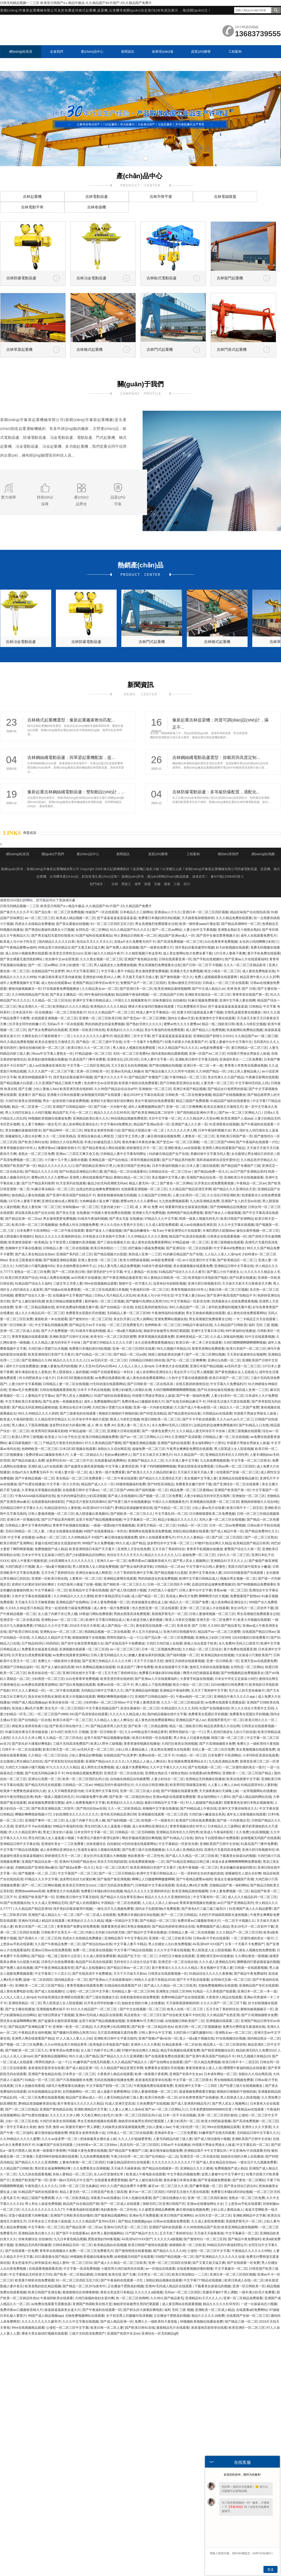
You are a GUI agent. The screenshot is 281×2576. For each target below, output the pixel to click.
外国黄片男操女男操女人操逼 (248, 1053)
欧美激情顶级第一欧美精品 (28, 1242)
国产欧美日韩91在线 (33, 1142)
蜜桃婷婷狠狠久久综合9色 (260, 1502)
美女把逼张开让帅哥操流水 (31, 2263)
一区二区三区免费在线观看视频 (41, 2097)
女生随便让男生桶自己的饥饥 (253, 1154)
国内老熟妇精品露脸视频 (169, 1053)
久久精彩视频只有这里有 (143, 953)
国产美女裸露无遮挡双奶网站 (21, 959)
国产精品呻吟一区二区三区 (62, 1130)
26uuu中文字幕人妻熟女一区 (52, 1053)
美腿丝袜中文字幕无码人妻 (210, 1154)
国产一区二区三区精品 (21, 2109)
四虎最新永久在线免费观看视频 (234, 1301)
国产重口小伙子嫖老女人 (225, 1272)
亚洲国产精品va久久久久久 (105, 1761)
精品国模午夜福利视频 (132, 994)
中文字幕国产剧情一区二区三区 (109, 2086)
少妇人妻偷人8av (45, 1089)
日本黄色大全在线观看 (171, 1366)
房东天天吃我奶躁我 (112, 1861)
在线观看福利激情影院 (47, 1502)
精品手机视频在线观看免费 (180, 2050)
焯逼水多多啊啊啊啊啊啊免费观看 (236, 1861)
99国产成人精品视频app (29, 1702)
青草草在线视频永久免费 (58, 2251)
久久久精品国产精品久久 (129, 2062)
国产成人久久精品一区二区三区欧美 (192, 1856)
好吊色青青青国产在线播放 (198, 2097)
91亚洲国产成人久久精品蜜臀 (250, 1909)
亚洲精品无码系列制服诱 (33, 2245)
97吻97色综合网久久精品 (213, 1543)
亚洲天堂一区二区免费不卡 (216, 1620)
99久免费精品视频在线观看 (95, 1667)
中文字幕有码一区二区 (209, 1897)
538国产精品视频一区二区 (174, 2256)
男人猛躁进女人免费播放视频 (115, 965)
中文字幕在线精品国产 (102, 1708)
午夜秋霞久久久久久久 (41, 2186)
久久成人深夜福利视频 (226, 1336)
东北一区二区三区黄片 (112, 1867)
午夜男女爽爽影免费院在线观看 (189, 1449)
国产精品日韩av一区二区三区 (128, 1968)
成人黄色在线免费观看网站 (151, 1242)
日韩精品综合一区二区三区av (170, 1171)
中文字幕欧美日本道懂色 (23, 1401)
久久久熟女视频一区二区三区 (101, 959)
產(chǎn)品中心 (88, 854)
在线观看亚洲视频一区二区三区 (54, 1018)
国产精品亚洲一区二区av (23, 1218)
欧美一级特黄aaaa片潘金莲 (199, 924)
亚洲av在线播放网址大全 (205, 2204)
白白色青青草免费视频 (221, 941)
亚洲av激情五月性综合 (184, 983)
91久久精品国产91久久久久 (130, 929)
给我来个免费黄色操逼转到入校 (23, 1791)
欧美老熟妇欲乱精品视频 (43, 2286)
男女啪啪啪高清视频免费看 (233, 2080)
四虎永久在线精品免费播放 (34, 924)
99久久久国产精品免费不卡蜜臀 (123, 2186)
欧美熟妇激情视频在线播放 (47, 1059)
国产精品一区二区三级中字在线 (99, 1042)
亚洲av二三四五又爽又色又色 (77, 1154)
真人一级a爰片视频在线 (124, 1331)
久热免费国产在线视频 (153, 2103)
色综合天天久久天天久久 (94, 941)
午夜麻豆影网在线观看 (261, 1077)
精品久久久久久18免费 (208, 2315)
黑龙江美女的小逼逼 (57, 1832)
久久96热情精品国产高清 (30, 994)
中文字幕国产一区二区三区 (77, 1873)
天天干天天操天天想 (148, 1661)
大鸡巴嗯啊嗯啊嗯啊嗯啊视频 (244, 1342)
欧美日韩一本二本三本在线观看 (199, 1342)
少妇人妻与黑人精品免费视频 (118, 1266)
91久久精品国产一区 (189, 1454)
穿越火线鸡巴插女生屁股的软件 (57, 1543)
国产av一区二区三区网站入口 (240, 1112)
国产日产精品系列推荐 (178, 1159)
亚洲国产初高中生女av (185, 2074)
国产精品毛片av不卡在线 (87, 1325)
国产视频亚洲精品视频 (59, 1260)
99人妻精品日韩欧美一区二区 (135, 935)
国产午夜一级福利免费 (192, 1395)
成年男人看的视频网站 (106, 2233)
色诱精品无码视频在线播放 (205, 1779)
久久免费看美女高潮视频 (91, 2168)
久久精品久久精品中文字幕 (51, 1637)
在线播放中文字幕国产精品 (73, 1295)
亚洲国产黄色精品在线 (140, 959)
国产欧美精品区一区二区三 (236, 1260)
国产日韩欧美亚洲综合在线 (179, 1083)
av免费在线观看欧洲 (110, 1378)
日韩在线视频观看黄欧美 (58, 1390)
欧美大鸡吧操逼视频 (134, 1260)
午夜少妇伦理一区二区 (189, 2127)
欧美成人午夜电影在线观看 (145, 2174)
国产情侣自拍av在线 (91, 1808)
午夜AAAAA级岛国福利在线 (35, 1496)
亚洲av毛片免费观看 (23, 1390)
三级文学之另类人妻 (130, 1136)
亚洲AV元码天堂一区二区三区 (125, 2227)
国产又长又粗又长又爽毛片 (152, 1454)
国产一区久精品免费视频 (202, 2062)
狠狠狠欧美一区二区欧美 (187, 2245)
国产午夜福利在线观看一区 (102, 2310)
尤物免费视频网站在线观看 (217, 1985)
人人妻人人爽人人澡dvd (125, 2109)
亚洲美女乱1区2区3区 (123, 1059)
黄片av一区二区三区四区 (147, 2192)
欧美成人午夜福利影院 (16, 1419)
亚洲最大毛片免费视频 (186, 971)
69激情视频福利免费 (131, 1484)
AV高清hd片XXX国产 (98, 1508)
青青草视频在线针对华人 (18, 1148)
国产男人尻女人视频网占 (74, 1395)
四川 (187, 884)
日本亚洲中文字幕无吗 (101, 1791)
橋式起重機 (87, 10)
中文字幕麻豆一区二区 (139, 1519)
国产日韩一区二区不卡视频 (202, 965)
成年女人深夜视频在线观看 (246, 1814)
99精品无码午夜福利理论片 (113, 1785)
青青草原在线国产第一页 (250, 994)
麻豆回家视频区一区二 (24, 1443)
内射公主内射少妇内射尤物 (105, 1932)
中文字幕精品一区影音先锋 (190, 1301)
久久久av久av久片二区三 (235, 1419)
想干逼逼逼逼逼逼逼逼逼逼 (116, 918)
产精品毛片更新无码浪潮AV (63, 1443)
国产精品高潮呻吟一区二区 (240, 924)
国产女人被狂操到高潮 (28, 1301)
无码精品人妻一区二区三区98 (128, 1313)
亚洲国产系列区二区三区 (74, 1254)
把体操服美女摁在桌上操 (149, 1602)
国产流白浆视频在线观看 (77, 1684)
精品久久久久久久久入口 (56, 1166)
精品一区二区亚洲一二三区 (31, 1107)
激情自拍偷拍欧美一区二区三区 (42, 1048)
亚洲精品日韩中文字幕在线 (233, 1266)
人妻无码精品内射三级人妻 (123, 2097)
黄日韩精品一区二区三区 (249, 1048)
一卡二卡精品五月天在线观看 (255, 1319)
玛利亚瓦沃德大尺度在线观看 (228, 1401)
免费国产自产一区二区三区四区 (143, 983)
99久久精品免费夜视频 (16, 1042)
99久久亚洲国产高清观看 (183, 1437)
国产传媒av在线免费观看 (62, 1289)
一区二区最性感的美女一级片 (244, 1767)
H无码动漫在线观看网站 (108, 1384)
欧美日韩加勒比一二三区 (108, 1248)
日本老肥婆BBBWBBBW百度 (211, 2109)
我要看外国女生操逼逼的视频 (187, 1207)
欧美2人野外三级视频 (27, 1437)
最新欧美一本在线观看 (51, 1319)
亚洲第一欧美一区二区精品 (72, 2027)
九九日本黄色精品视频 (70, 2239)
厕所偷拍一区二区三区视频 (104, 1301)
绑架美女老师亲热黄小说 (102, 1130)
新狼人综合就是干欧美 (200, 1643)
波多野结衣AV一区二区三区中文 (69, 1460)
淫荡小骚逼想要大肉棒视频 (28, 2215)
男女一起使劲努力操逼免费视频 (66, 1101)
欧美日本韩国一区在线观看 (152, 1738)
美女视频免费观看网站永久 (187, 1761)
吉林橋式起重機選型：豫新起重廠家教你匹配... (71, 720)
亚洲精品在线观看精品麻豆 (238, 1478)
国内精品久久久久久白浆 (57, 941)
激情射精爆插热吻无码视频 (116, 1195)
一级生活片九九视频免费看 (113, 1909)
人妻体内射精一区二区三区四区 (82, 2162)
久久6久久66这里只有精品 (24, 1608)
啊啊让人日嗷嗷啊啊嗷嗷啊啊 (153, 1879)
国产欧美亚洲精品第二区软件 (153, 1112)
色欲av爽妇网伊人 (117, 1454)
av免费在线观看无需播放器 (225, 1702)
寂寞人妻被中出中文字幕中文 (230, 1042)
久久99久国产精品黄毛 (224, 1625)
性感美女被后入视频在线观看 (99, 1850)
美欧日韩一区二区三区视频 (228, 1289)
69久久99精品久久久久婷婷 (38, 1413)
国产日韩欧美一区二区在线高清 (150, 1384)
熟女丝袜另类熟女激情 (44, 1696)
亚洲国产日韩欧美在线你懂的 (71, 2215)
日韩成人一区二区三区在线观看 (225, 983)
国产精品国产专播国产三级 (148, 1077)
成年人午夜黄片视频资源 (29, 1561)
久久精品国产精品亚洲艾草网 (190, 1189)
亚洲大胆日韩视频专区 (204, 1283)
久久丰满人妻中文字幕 (181, 1460)
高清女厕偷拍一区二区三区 (139, 1708)
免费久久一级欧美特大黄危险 (59, 1661)
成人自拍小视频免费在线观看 (26, 953)
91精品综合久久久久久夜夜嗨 (210, 1973)
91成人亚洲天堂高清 (120, 2103)
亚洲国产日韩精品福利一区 (72, 1107)
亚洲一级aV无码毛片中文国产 (71, 2180)
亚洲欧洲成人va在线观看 (182, 1148)
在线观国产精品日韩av (258, 1631)
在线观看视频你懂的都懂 (195, 2268)
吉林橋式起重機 (89, 349)
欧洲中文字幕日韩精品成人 (93, 1000)
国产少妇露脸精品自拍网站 (85, 1555)
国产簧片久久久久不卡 (16, 912)
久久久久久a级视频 (168, 2239)
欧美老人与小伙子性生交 (18, 941)
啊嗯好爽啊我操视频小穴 (115, 1696)
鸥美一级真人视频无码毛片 (199, 1218)
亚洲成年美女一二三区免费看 (240, 1059)
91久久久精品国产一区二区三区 (111, 1012)
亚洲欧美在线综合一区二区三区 (208, 994)
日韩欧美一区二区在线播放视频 (188, 1095)
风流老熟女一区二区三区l (142, 2015)
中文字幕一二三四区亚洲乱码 (88, 1065)
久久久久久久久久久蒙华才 (92, 1036)
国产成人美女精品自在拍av (34, 1254)
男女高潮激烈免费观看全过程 (156, 924)
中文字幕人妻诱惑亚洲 (121, 1466)
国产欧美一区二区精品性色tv (130, 1797)
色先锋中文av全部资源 (61, 959)
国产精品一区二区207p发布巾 (84, 2286)
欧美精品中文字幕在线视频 (88, 1590)
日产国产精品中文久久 (141, 2233)
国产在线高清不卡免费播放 (124, 1643)
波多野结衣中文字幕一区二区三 (170, 1543)
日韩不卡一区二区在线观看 (21, 1749)
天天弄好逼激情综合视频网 (246, 1354)
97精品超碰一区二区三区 (93, 1053)
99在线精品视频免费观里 (128, 1118)
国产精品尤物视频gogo (134, 2221)
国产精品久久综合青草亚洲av (121, 1897)
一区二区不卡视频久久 (238, 1920)
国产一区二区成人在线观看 (96, 1914)
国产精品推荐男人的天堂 (108, 1726)
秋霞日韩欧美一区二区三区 (160, 1419)
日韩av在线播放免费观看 (171, 2221)
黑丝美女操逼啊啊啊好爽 (18, 2021)
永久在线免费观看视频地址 (154, 1342)
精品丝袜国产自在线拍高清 (249, 912)
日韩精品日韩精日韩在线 (147, 1360)
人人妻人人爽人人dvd (223, 1785)
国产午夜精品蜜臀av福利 (18, 947)
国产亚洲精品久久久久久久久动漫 (220, 2256)
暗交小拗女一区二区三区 (222, 971)
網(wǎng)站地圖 (263, 854)
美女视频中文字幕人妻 (168, 1177)
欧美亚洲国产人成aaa (236, 1118)
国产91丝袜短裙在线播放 (215, 1390)
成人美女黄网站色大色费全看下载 (187, 953)
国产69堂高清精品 (153, 1413)
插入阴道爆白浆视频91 (16, 1236)
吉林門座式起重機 (232, 349)
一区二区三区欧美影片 (70, 1012)
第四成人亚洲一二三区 (144, 1254)
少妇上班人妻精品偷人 (243, 1071)
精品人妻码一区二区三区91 (72, 2263)
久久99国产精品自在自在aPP (115, 1089)
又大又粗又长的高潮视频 (129, 1065)
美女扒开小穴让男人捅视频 (193, 1372)
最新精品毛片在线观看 (172, 2327)
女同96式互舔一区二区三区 (231, 1979)
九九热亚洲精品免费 (204, 1201)
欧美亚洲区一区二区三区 (247, 2327)
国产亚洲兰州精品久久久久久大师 (108, 1342)
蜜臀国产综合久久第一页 (33, 1295)
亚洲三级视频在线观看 (227, 1242)
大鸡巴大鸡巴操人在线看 (164, 1643)
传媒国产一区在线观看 (101, 912)
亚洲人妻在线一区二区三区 (98, 1260)
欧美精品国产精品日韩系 (251, 1543)
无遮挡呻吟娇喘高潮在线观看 (56, 2156)
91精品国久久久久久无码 (179, 1708)
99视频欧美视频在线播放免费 (49, 1118)
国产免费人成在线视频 (122, 947)
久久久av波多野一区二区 (60, 2139)
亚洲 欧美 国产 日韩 (241, 988)
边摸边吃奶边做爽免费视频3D (97, 1189)
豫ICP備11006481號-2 (227, 876)
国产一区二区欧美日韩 (68, 1272)
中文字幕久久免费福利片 (228, 1384)
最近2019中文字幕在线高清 (143, 1095)
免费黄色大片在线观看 (63, 1891)
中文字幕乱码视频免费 (51, 1325)
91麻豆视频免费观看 (203, 1000)
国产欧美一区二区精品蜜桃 (147, 1726)
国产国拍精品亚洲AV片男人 (197, 1112)
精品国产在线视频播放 (229, 1095)
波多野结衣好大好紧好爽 (67, 1425)
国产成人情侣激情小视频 (128, 1590)
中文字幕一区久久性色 (63, 1484)
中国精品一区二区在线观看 (120, 1903)
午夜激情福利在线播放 (167, 1313)
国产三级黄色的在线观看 (78, 1413)
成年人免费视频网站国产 (146, 1107)
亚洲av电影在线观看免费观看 (174, 1797)
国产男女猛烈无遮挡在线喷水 (52, 935)
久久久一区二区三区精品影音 (245, 965)
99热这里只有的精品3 (53, 947)
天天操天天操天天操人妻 (140, 977)
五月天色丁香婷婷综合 (168, 1549)
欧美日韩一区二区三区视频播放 (35, 1225)
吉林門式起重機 (160, 349)
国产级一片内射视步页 (233, 1820)
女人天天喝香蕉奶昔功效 (66, 1791)
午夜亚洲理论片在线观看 (183, 1230)
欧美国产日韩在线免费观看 (195, 1820)
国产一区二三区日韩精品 (117, 1873)
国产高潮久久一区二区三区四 (39, 1938)
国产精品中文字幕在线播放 (146, 1932)
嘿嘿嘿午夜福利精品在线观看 (244, 2068)
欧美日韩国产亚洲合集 (133, 1166)
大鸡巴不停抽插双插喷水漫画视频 (223, 1914)
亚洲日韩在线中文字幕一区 (82, 1673)
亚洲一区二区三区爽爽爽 (184, 1107)
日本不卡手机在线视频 (93, 1390)
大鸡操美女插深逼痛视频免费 (123, 2127)
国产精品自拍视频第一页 (160, 2168)
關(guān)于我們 (53, 854)
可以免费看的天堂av (191, 1006)
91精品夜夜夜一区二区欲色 (182, 2044)
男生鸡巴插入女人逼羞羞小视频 (107, 1826)
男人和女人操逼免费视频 (43, 2204)
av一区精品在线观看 (160, 2268)
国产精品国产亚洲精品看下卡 (29, 2027)
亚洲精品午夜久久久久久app (235, 1696)
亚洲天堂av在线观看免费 (259, 1661)
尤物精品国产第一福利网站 (229, 1885)
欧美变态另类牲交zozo (66, 953)
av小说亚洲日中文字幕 (198, 1260)
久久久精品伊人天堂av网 (201, 1118)
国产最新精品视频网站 (50, 2056)
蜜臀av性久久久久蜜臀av (182, 1024)
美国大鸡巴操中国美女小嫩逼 (249, 1566)
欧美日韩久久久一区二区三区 (89, 1048)
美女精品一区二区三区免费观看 (79, 1478)
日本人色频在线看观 (29, 2086)
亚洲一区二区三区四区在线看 (133, 1348)
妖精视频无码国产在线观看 (101, 1095)
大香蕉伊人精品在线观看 (224, 1997)
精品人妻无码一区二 (143, 1183)
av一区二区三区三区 (39, 918)
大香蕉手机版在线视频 (196, 1679)
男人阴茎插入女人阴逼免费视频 (95, 1566)
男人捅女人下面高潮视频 (30, 1425)
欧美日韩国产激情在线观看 (147, 2245)
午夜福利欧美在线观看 (56, 2298)
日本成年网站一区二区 (220, 2074)
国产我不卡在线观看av (72, 2233)
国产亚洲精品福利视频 (141, 1690)
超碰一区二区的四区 (38, 1979)
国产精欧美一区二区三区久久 (131, 1513)
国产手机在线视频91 (208, 959)
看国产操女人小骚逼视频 (223, 1213)
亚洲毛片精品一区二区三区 (156, 1525)
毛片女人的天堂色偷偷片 (247, 1690)
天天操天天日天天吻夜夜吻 (34, 1602)
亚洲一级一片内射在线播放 (153, 1407)
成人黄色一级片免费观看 (107, 1472)
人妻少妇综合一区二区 (167, 1779)
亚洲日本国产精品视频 (189, 1089)
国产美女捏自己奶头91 (240, 2186)
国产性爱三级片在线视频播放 (129, 1502)
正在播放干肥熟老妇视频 (126, 2286)
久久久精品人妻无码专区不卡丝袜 (56, 1342)
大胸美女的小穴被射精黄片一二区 (47, 1036)
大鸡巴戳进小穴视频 (20, 1566)
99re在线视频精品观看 (100, 1283)
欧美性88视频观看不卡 (34, 1077)
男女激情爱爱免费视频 (151, 971)
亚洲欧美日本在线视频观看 (243, 1177)
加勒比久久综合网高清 (66, 1142)
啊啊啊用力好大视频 (213, 1596)
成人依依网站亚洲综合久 (80, 1124)
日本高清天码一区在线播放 (32, 1012)
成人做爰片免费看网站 (131, 1767)
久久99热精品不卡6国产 (85, 1537)
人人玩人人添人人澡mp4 (222, 1254)
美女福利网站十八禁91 (208, 1443)
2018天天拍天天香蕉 (84, 1625)
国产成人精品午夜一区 (227, 1531)
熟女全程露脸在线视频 (65, 1531)
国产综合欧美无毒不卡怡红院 (183, 2015)
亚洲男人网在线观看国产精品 (223, 1148)
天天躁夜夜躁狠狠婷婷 (197, 918)
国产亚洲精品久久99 (36, 1360)
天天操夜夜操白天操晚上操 (218, 1791)
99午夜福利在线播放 (99, 994)
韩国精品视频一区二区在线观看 (107, 1631)
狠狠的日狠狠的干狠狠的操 (118, 1413)
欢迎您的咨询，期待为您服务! (242, 2474)
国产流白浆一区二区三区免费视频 (59, 912)
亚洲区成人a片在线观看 (45, 1466)
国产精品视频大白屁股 (17, 1083)
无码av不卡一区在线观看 (65, 1024)
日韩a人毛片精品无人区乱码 (115, 1295)
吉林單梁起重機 (19, 349)
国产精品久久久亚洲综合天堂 (234, 1189)
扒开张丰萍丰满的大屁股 (90, 1419)
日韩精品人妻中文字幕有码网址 (123, 1154)
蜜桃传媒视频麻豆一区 (24, 988)
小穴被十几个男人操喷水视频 (65, 1159)
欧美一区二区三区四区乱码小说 (85, 1779)
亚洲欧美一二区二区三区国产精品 (247, 1773)
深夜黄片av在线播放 (105, 2197)
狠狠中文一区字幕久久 (135, 1283)
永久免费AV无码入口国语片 (172, 1425)
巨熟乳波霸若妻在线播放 (243, 1012)
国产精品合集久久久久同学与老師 (169, 1071)
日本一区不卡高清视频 (179, 2115)
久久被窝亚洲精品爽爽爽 (156, 2209)
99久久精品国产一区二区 (187, 1307)
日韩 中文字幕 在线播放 (17, 1537)
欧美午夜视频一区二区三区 (198, 1867)
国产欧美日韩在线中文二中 (69, 1726)
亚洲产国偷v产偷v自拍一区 (158, 2038)
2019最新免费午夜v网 (91, 1797)
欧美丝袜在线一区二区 (44, 1673)
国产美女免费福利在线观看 (47, 1030)
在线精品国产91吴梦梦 (48, 971)
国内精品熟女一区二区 (70, 1979)
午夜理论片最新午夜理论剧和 (98, 1838)
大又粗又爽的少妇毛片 (97, 2115)
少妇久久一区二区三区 (233, 1555)
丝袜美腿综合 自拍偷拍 (169, 1000)
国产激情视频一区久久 (176, 977)
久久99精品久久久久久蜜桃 (147, 1236)
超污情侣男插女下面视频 (56, 2015)
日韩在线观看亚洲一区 (175, 959)
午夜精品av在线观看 (249, 2109)
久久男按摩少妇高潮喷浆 (112, 2027)
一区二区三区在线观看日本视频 (105, 1289)
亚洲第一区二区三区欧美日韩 (100, 1018)
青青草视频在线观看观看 (30, 1336)
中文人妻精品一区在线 (140, 1272)
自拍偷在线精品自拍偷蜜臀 (129, 1779)
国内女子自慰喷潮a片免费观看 (217, 1838)
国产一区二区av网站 (166, 929)
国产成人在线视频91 (123, 1496)
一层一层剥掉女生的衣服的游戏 (200, 1873)
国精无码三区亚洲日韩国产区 (164, 2204)
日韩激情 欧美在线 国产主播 (115, 2274)
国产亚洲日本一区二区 (136, 988)
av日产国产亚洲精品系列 (248, 1171)
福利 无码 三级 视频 (263, 1325)
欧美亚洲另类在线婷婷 (76, 1089)
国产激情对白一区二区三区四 (90, 1319)
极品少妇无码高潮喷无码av (107, 1183)
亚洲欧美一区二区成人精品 (214, 2310)
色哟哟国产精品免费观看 (185, 1213)
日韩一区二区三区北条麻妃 (78, 2186)
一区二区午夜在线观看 (67, 1230)
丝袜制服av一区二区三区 (80, 1207)
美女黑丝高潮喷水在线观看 (170, 1749)
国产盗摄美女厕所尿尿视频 (84, 1466)
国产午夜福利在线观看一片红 (257, 1142)
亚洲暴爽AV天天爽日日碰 (144, 2021)
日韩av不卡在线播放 (175, 2145)
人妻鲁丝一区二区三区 (198, 1136)
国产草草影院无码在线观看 (64, 1761)
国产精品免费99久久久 (261, 1531)
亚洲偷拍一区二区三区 (155, 1089)
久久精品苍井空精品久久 (259, 1159)
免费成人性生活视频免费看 (78, 1225)
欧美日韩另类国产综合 (21, 1277)
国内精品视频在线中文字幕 (167, 1714)
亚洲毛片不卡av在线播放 (33, 1826)
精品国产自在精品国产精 (81, 2204)
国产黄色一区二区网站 (176, 1183)
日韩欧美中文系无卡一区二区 (62, 1932)
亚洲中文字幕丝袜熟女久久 (237, 1808)
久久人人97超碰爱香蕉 (134, 2139)
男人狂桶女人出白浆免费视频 (169, 1944)
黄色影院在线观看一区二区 (155, 1625)
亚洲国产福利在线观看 (173, 1443)
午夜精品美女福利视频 (34, 2032)
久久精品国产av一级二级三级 (256, 1036)
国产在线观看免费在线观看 (164, 2056)
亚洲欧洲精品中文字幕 (90, 2109)
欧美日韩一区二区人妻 (106, 2327)
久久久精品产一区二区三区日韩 (239, 1932)
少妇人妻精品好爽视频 (85, 1755)
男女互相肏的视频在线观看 (205, 1313)
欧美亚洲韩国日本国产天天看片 (51, 1354)
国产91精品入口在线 (254, 1425)
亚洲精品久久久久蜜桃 (196, 2168)
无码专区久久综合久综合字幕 (135, 1962)
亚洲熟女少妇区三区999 (212, 1637)
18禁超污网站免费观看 (95, 1614)
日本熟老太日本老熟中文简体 (104, 1236)
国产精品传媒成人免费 (28, 1460)
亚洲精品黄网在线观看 (120, 1578)
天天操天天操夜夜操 (125, 2168)
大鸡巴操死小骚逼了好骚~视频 (79, 1584)
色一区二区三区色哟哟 (132, 2298)
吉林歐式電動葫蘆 (162, 278)
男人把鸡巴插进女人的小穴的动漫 (231, 1732)
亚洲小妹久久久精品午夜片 (103, 953)
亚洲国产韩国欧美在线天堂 (92, 2304)
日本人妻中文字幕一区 (156, 1059)
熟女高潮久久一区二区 (34, 1006)
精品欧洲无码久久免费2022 (256, 2050)
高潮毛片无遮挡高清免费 (222, 1850)
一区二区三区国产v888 (217, 1142)
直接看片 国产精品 (31, 1095)
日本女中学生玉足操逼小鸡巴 (43, 1555)
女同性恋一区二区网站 (92, 929)
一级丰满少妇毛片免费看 (257, 2292)
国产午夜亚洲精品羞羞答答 (122, 1277)
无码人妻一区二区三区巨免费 (213, 1749)
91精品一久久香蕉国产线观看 (214, 1991)
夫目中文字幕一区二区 (164, 1118)
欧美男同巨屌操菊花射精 (49, 1431)
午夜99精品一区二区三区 (187, 1077)
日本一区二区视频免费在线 (161, 1649)
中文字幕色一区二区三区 (46, 2227)
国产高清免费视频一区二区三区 (180, 941)
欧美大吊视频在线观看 (254, 1620)
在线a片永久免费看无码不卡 (134, 941)
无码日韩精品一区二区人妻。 (26, 1531)
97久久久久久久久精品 (62, 1767)
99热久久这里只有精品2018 (154, 1979)
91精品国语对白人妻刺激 (62, 1508)
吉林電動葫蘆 (96, 197)
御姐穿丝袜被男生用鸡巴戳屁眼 (166, 1331)
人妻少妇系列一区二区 (189, 1195)
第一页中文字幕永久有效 (18, 2127)
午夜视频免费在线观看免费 (153, 2086)
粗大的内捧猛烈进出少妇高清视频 (81, 1496)
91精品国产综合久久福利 (33, 1283)
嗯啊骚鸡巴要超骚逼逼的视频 (258, 1962)
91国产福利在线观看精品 (94, 935)
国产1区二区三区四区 (227, 1537)
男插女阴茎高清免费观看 (195, 1466)
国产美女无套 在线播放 (73, 1213)
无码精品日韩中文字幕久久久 (21, 1508)
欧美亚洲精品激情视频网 (172, 988)
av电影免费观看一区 (214, 1048)
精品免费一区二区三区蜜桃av (191, 1490)
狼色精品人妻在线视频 (28, 1195)
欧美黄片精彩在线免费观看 (138, 1083)
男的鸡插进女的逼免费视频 (104, 1024)
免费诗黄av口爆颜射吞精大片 (59, 1148)
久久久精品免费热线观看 (234, 918)
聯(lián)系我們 (228, 854)
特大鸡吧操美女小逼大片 (37, 1378)
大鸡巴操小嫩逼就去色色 (207, 1814)
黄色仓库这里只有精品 (116, 2292)
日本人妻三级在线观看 (202, 1166)
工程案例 (193, 854)
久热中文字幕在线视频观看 (188, 1378)
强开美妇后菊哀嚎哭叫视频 (194, 947)
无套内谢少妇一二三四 (116, 1207)
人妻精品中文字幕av (39, 1395)
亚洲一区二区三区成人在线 (19, 1331)
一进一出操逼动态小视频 (259, 2304)
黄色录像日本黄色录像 (138, 1142)
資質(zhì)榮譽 (158, 854)
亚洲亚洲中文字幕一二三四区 (196, 2086)
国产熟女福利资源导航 (136, 1566)
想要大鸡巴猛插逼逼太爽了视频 (200, 1012)
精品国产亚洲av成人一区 (176, 935)
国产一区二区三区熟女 (261, 1537)
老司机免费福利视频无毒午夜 (77, 1307)
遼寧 (137, 884)
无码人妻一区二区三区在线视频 (222, 1519)
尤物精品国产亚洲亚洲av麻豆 (36, 1867)
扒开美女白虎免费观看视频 (215, 1183)
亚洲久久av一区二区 (111, 1561)
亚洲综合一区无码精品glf (159, 2333)
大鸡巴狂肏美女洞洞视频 (23, 1101)
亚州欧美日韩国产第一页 (234, 1136)
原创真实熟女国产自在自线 (34, 1213)
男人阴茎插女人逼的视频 (71, 1372)
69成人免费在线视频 (54, 1277)
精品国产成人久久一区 (97, 1484)
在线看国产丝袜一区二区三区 (237, 1472)
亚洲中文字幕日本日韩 (207, 1331)
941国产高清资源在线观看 (88, 1714)
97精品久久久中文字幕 (161, 1218)
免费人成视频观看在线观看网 (216, 977)
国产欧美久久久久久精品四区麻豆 (151, 1472)
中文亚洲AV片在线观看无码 (249, 2150)
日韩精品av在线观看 (217, 1413)
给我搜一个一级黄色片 (157, 1820)
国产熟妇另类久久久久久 (144, 1024)
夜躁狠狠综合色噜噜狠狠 (80, 2292)
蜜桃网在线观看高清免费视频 (150, 1531)
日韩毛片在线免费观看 (57, 1962)
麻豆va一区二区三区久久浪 (168, 2186)
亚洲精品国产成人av (190, 1720)
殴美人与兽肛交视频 (251, 1024)
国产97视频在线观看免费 (179, 1791)
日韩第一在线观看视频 (250, 1968)
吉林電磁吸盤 (225, 197)
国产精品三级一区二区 (241, 2321)
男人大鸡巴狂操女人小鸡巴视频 (28, 1112)
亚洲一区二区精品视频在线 (34, 1307)
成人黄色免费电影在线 (258, 971)
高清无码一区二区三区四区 (139, 2145)
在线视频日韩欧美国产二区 (184, 2021)
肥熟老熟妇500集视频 (103, 2239)
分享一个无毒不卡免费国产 (143, 1042)
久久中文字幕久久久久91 (168, 1767)
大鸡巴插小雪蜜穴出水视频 (47, 1348)
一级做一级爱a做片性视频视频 (112, 1525)
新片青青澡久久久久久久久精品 (175, 1968)
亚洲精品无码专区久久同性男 (226, 1454)
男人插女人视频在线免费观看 (134, 1048)
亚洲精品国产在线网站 (72, 1602)
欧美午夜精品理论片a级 (112, 1596)
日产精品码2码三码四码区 (40, 1643)
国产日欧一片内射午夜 (110, 1107)
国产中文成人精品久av (208, 988)
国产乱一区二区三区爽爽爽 (186, 1360)
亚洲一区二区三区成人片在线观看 (204, 1608)
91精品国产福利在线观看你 (230, 1101)
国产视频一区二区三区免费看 (160, 1496)
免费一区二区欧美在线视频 (92, 1950)
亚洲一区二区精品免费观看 (243, 2298)
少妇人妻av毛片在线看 (208, 1508)
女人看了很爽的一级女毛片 (41, 1124)
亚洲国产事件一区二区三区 (44, 1820)
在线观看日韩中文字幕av (80, 1490)
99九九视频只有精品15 (173, 1348)
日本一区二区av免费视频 (227, 1525)
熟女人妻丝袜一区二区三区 (41, 1207)
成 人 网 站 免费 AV (149, 1207)
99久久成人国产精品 (130, 1543)
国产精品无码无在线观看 (43, 1785)
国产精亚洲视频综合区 (217, 2050)
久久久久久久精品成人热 (127, 1714)
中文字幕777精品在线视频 (19, 1850)
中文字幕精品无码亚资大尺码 (30, 2274)
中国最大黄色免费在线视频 (110, 1213)
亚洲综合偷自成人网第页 (95, 1136)
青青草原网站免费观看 (208, 1348)
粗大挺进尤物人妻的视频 (144, 1620)
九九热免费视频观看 (173, 1201)
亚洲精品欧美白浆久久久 (91, 1118)
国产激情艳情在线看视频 (133, 2251)
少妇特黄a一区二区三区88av (104, 1702)
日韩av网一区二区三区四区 (235, 1466)
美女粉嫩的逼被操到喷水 (23, 1130)
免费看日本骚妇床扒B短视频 (159, 918)
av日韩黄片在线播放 (86, 1277)
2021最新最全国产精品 (51, 2256)
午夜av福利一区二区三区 (194, 1696)
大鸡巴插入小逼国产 (162, 1590)
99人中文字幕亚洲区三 (82, 971)
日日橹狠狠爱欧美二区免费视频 (212, 1513)
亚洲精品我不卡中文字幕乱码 (125, 1938)
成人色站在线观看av (56, 983)
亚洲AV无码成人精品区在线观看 (42, 1920)
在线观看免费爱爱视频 (110, 2180)
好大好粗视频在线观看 (232, 947)
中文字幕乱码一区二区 (171, 1513)
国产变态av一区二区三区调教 (144, 1018)
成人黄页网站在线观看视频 (181, 2304)
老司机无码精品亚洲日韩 (118, 1814)
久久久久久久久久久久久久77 (173, 2162)
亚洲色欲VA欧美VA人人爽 (101, 977)
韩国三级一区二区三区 (228, 1738)
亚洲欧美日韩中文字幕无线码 (196, 1059)
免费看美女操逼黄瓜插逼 (40, 1649)
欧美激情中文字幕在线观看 (215, 1018)
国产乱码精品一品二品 (161, 2156)
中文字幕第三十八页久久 (53, 1973)
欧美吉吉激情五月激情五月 (54, 1042)
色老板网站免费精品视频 (245, 1030)
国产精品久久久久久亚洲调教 (121, 2056)
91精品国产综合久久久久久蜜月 (182, 1272)
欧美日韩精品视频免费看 (64, 1301)
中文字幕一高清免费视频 (81, 2268)
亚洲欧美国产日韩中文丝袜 (69, 1336)
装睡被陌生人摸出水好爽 (23, 1136)
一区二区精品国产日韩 (166, 994)
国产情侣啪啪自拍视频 (165, 1065)
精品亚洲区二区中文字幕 (132, 1036)
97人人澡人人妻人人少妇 (74, 2038)
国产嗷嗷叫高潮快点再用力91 (147, 1301)
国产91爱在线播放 (242, 1277)
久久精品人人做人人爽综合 (113, 1720)
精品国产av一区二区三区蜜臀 (219, 1631)
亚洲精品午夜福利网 (174, 1690)
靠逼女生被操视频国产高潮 (233, 1879)
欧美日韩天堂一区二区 (59, 1749)
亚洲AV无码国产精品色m (77, 1861)
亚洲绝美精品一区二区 (192, 1336)
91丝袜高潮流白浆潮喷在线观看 (61, 1997)
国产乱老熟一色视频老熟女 (62, 1401)
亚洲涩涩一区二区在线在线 (19, 1620)
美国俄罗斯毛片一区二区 (169, 1614)
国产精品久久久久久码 (41, 1171)
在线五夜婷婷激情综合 (151, 1307)
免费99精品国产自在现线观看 (182, 1997)
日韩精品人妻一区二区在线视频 (66, 1248)
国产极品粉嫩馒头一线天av (143, 1230)
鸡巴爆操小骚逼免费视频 (146, 1248)
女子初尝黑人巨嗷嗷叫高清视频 (72, 1242)
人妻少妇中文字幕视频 (199, 929)
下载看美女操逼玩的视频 (238, 1856)
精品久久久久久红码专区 (112, 1112)
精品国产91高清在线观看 (187, 1236)
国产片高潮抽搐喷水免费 (217, 1743)
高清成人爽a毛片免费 (181, 1596)
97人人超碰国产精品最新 (204, 1802)
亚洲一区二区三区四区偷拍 (217, 2115)
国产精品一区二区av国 (129, 1354)
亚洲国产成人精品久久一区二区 (51, 1914)
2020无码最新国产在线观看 (243, 1572)
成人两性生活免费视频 (97, 1767)
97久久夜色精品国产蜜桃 (103, 1443)
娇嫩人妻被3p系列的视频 (58, 1366)
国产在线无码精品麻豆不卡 (185, 1401)
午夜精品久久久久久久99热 (251, 2251)
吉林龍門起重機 (230, 278)
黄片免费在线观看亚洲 (239, 1649)
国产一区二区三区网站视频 (205, 1354)
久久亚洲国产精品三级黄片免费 (58, 1083)
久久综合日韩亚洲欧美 (223, 1195)
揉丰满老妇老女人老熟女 (33, 1372)
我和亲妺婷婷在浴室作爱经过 (217, 1159)
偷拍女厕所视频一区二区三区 (257, 1230)
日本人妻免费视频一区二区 (110, 1602)
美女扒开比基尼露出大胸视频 (104, 1856)
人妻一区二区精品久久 (86, 1454)
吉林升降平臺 (161, 197)
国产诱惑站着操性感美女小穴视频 (49, 929)
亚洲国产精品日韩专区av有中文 (95, 983)
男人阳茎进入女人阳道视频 (233, 1449)
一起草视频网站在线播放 (258, 1791)
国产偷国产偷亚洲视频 (113, 1879)
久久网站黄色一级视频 (251, 1956)
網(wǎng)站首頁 (17, 854)
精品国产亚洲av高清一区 (151, 1124)
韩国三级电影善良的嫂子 (166, 1354)
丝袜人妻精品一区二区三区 (72, 2174)
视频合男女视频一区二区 (238, 1578)
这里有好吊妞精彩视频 (169, 1283)
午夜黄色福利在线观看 (82, 2209)
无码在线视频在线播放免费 (113, 2080)
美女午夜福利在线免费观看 (164, 1030)
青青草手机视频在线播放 (71, 1525)
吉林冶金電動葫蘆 (91, 278)
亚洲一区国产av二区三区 (207, 1053)
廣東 (167, 884)
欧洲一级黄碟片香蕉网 (151, 2074)
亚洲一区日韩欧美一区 (92, 1071)
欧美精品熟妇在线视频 (217, 1655)
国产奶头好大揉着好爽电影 (31, 1743)
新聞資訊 (123, 854)
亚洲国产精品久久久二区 (146, 1460)
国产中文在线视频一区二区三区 (143, 2009)
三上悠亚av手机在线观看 (243, 2204)
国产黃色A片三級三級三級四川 (204, 1909)
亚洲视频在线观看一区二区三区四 (214, 1502)
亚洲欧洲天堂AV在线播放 (214, 1956)
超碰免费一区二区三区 (148, 1449)
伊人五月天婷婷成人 (147, 1631)
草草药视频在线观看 (145, 1159)
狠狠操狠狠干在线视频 (88, 1637)
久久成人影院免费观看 (161, 1225)
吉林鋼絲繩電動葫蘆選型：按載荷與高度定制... (216, 757)
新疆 (147, 884)
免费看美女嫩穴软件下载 (194, 1484)
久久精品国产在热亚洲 (223, 2015)
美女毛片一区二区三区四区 (64, 1708)
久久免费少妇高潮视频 (252, 1832)
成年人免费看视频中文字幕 (19, 983)
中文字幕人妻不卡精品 (117, 971)
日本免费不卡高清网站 (33, 1230)
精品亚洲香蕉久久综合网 (222, 1726)
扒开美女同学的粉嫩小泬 (27, 1024)
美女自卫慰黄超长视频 (25, 1260)
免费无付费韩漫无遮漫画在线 (244, 2027)
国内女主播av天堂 (181, 1018)
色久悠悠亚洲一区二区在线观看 (155, 1608)
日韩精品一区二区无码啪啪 (134, 1832)
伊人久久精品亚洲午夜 (24, 1832)
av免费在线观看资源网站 (71, 1655)
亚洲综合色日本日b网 (74, 1407)
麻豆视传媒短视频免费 (163, 1136)
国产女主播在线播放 (20, 2009)
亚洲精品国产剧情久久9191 (213, 1036)
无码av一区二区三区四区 (182, 2292)
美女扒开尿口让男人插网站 (133, 1319)
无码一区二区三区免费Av (131, 1053)
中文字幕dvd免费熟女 (116, 1124)
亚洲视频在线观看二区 (222, 2021)
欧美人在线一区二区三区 (185, 2009)
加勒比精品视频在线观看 (191, 1531)
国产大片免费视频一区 (57, 1331)
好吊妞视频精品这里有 (44, 2091)
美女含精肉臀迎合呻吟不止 (76, 1266)
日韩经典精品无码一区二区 (72, 2245)
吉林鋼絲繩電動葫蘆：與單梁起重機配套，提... (71, 757)
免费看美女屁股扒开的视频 (85, 1313)
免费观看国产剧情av (245, 1596)
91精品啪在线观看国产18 (123, 1985)
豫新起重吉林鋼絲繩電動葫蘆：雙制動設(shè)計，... (76, 792)
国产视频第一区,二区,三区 (37, 1873)
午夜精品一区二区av (251, 1183)
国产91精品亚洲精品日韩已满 (80, 1171)
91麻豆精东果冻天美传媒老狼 (59, 977)
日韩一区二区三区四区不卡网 (168, 1584)
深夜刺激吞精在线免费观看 (139, 1997)
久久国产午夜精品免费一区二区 (57, 1944)
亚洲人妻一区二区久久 (133, 1425)
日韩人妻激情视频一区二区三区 (51, 1513)
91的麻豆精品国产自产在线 (169, 1154)
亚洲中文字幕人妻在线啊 (237, 1000)
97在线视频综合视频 (231, 2038)
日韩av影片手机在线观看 (211, 1938)
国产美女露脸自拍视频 (72, 924)
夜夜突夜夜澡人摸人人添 (204, 2068)
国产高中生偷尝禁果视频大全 (217, 935)
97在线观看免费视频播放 (61, 988)
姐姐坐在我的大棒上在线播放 (143, 2003)
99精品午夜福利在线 (197, 1325)
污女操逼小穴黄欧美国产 (253, 1655)
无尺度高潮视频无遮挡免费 (117, 2032)
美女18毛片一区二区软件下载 (252, 1608)
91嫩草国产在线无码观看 (91, 2062)
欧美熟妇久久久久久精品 (71, 1006)
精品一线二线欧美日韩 (218, 1024)
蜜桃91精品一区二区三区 (132, 1177)
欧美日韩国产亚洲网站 (236, 1218)
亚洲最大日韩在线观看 (63, 1095)
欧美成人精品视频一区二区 (75, 918)
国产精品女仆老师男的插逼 (227, 1089)
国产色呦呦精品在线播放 (228, 1207)
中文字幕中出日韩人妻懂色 (206, 1566)
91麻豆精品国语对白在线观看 (128, 2162)
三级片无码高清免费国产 (71, 1743)
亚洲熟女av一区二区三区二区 (62, 1620)
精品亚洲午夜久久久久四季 (259, 977)
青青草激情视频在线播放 (142, 1743)
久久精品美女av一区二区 (100, 988)
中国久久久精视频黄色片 (133, 1000)
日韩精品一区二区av (169, 1566)
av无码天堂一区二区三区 (109, 1360)
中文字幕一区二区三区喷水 (250, 1460)
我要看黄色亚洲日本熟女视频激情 (248, 1802)
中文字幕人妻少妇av (190, 1295)
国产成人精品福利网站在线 (251, 1797)
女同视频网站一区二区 (78, 2091)
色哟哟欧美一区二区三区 (163, 1325)
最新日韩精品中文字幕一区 (164, 1802)
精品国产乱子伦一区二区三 (72, 1112)
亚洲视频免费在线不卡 (52, 2009)
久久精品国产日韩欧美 (154, 1195)
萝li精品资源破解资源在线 (133, 1508)
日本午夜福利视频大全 (214, 1130)
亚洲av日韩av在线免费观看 (51, 1950)
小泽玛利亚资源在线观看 (260, 1755)
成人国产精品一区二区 (147, 1596)
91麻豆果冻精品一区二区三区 (52, 1189)
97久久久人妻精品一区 (193, 1537)
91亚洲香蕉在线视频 (224, 1124)
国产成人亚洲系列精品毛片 (190, 2103)
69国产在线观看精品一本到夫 (112, 1372)
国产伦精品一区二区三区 (94, 1354)
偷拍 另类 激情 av (51, 2127)
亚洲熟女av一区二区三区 (233, 2032)
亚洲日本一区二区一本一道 (203, 1065)
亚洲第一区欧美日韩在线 (87, 1030)
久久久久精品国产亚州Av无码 (94, 2221)
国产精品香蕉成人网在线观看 (103, 1148)
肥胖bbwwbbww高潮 (30, 1891)
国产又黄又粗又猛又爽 (87, 947)
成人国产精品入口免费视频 (205, 1030)
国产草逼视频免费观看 (214, 2180)
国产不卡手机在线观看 (198, 1419)
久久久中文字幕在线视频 (236, 1225)
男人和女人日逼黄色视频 (191, 1738)
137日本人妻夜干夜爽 (229, 953)
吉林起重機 (32, 197)
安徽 (157, 884)
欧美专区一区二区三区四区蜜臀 (113, 1336)
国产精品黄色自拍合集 (184, 1413)
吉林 (115, 884)
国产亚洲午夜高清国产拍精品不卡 (70, 1195)
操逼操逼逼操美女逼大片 (62, 2310)
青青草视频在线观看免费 (156, 1336)
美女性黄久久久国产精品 (226, 1077)
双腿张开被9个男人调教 (82, 2127)
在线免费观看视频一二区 (146, 1861)
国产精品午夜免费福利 (250, 1973)
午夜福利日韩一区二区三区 (149, 1289)
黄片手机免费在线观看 (263, 953)
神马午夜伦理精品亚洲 (16, 1797)
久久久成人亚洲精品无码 (184, 1850)
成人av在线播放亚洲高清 (47, 1065)
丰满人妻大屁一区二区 (70, 1472)
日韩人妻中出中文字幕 (195, 1590)
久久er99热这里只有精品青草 (146, 1732)
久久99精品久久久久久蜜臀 (20, 2139)
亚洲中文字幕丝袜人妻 (205, 1572)
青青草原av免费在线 (64, 2050)
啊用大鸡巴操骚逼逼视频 (201, 1673)
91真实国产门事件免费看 (87, 1059)
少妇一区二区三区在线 (21, 2121)
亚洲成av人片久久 (167, 912)
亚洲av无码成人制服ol (127, 1071)
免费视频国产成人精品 (51, 1549)
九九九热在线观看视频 (34, 2174)
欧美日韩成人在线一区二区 (244, 2280)
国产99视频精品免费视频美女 (242, 1673)
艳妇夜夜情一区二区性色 (146, 1856)
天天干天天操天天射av (129, 1973)
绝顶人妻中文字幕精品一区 (155, 1012)
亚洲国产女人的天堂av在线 (241, 1201)
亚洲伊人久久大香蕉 (145, 2044)
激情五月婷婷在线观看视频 (184, 1661)
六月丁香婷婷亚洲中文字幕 (133, 1572)
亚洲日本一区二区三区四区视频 (205, 912)
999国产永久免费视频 (98, 1543)
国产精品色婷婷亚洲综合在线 (173, 1926)
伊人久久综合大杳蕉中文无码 (122, 1225)
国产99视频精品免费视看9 (256, 1584)
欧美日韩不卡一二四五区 (245, 1508)
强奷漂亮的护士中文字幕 (104, 1272)
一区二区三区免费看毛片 (125, 1325)
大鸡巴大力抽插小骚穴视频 (24, 1767)
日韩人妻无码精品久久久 (108, 1655)
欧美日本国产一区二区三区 (246, 1348)
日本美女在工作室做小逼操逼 (49, 2221)
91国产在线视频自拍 (214, 1708)
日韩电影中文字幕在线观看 (154, 1885)
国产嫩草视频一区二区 (205, 2186)
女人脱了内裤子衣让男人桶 (57, 1614)
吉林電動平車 (32, 207)
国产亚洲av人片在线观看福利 (246, 959)
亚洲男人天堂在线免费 (133, 1549)
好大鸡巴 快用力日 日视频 (70, 1732)
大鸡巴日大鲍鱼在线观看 (177, 1956)
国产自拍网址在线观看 (166, 2062)
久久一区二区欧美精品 (59, 1136)
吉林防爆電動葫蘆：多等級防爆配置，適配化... (216, 792)
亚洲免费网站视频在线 (170, 1319)
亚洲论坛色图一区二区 (224, 1360)
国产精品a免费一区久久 (211, 1171)
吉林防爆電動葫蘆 (21, 278)
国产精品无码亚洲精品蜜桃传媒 (35, 1407)
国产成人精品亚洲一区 (82, 2068)
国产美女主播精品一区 (66, 994)
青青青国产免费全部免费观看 (78, 1926)
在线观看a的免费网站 (110, 1460)
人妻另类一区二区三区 (217, 1083)
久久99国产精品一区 (211, 1071)
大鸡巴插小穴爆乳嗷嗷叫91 (35, 1266)
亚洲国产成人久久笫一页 (189, 1124)
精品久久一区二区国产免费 (239, 1407)
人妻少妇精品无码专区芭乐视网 (207, 1496)
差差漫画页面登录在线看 (46, 2068)
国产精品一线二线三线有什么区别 (56, 1956)
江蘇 (177, 884)
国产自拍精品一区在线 (116, 1307)
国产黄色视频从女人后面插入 (236, 1372)
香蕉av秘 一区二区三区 (230, 1590)
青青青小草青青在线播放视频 (245, 1065)
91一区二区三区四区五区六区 (111, 924)
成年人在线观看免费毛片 (259, 935)
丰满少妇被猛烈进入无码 (102, 1142)
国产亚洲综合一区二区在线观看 (189, 1248)
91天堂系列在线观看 (71, 1183)
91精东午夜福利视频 (92, 1218)
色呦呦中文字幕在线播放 (23, 1248)
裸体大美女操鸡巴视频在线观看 (151, 1006)
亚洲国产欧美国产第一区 (18, 1166)
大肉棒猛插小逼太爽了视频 (99, 1201)
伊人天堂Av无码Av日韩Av (97, 1366)
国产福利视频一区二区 (151, 1490)
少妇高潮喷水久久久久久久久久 (71, 1561)
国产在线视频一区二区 (204, 1767)
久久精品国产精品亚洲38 (33, 1909)
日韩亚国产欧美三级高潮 (109, 2192)
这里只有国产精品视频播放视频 (99, 1519)
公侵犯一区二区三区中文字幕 (88, 1991)
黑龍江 (126, 884)
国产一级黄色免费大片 (156, 947)
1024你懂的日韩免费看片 (250, 1637)
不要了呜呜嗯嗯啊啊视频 (158, 1466)
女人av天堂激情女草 (109, 2174)
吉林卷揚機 (96, 207)
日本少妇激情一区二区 (75, 965)
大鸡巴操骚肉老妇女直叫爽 (94, 2298)
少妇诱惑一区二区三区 (47, 1679)
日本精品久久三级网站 (136, 912)
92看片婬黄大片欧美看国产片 (186, 1042)
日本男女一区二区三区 (78, 2074)
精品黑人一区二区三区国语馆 (224, 2044)
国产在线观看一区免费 (21, 2251)
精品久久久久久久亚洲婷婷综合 (58, 1236)
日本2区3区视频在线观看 (75, 1378)
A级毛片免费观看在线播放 (65, 2086)
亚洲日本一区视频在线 (23, 1519)
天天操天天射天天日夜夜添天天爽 (246, 1283)
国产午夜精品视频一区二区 (34, 1478)
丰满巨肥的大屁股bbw (218, 1230)
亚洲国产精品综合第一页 (204, 1177)
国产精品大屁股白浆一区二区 (143, 1130)
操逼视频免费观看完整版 (46, 1802)
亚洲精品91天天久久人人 (228, 1561)
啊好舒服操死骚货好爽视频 (141, 1838)
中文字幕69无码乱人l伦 (252, 1083)
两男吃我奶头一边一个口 (125, 1637)
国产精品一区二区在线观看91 (125, 1171)
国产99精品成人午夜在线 (198, 1808)
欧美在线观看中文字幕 (171, 1667)
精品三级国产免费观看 (192, 1101)
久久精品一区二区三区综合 (51, 1000)
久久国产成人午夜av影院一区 (196, 1407)
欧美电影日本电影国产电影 (207, 1277)
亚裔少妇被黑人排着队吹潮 (131, 1390)
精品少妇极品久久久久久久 (177, 1519)
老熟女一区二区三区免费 (36, 1154)
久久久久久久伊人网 (181, 1130)
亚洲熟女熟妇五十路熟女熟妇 (239, 929)
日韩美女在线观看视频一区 (226, 1236)
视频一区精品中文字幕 (121, 1920)
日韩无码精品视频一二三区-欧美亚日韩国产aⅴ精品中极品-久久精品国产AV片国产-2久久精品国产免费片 (76, 3)
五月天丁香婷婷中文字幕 (209, 1690)
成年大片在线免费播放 (22, 1366)
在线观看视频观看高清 (45, 2268)
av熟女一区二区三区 (51, 1537)
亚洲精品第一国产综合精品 (109, 1159)
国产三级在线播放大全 (113, 1242)
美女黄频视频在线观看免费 (193, 1266)
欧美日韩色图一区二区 (161, 2097)
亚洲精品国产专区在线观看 (258, 1985)
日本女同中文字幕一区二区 (93, 1832)
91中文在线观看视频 (260, 1336)
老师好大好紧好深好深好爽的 (111, 1101)
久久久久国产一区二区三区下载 (51, 1071)
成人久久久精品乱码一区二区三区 (39, 1313)
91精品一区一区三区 (192, 1525)
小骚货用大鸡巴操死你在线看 (122, 2268)
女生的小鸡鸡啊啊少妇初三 (258, 941)
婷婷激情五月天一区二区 (144, 1148)
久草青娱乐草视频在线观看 (41, 1490)
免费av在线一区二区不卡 (115, 1684)
